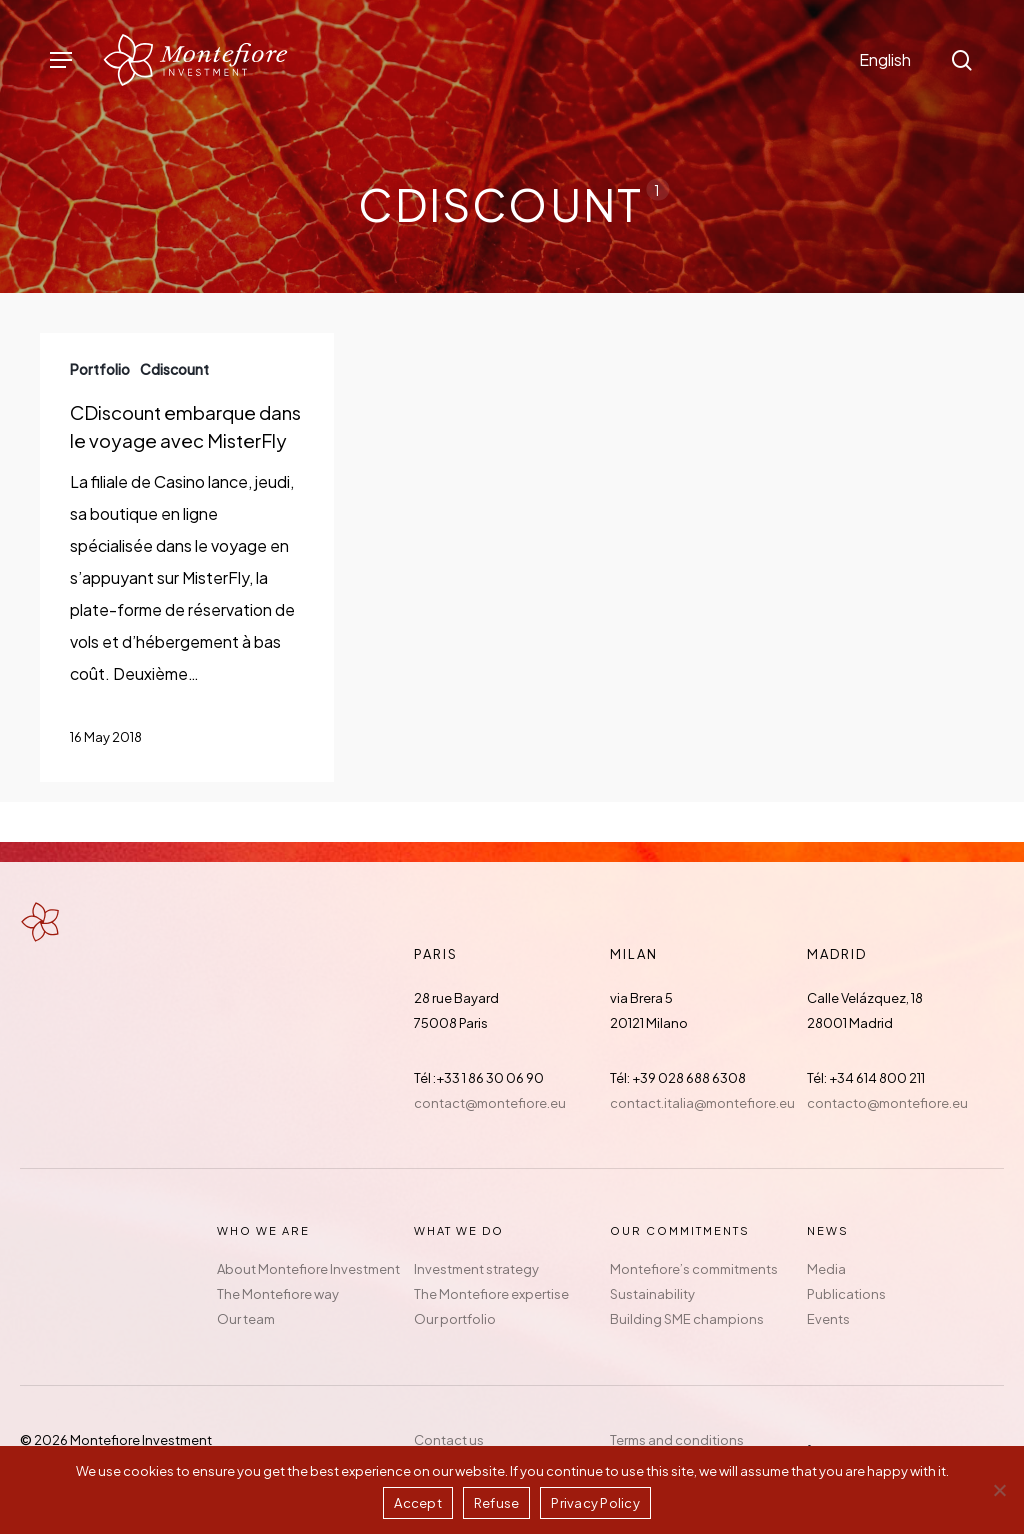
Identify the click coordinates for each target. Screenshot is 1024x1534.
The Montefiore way (278, 1294)
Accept (418, 1503)
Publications (846, 1294)
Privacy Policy (595, 1503)
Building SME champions (687, 1319)
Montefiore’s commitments (694, 1269)
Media (826, 1269)
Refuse (497, 1503)
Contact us (449, 1440)
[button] (61, 60)
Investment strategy (476, 1269)
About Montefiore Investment (308, 1269)
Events (828, 1319)
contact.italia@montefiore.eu (702, 1103)
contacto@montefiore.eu (887, 1103)
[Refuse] (999, 1490)
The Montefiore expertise (491, 1294)
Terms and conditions (677, 1440)
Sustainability (652, 1294)
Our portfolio (455, 1319)
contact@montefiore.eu (490, 1103)
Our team (246, 1319)
